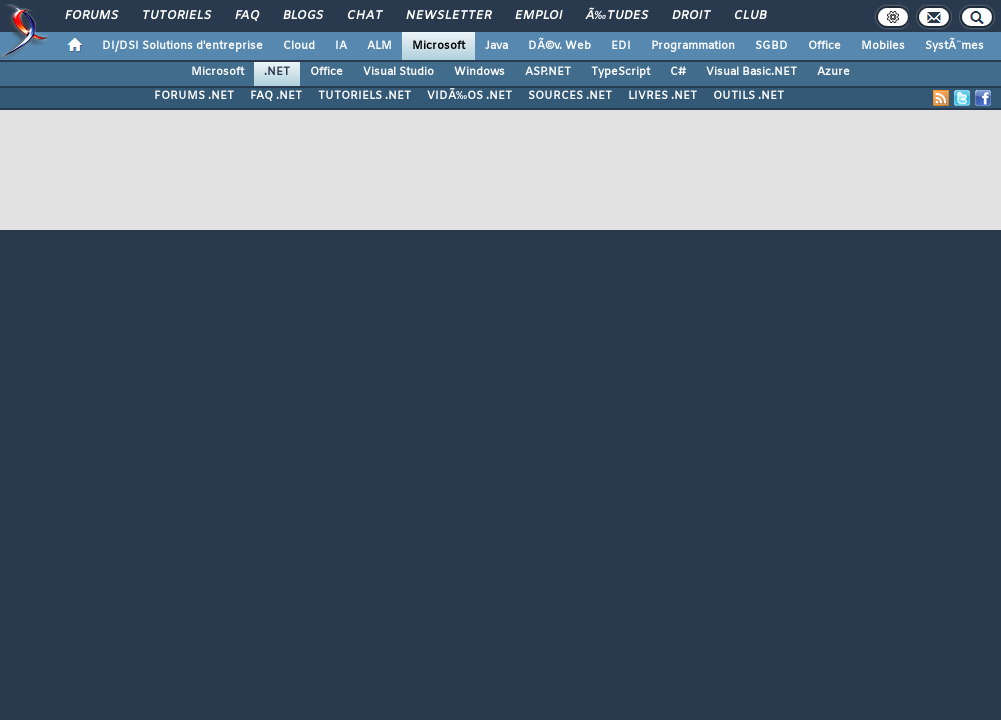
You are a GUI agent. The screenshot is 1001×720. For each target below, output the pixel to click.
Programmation (693, 46)
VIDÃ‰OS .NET (469, 96)
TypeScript (620, 72)
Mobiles (883, 46)
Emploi (538, 16)
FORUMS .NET (194, 96)
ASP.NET (548, 72)
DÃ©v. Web (559, 46)
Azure (833, 72)
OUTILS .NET (748, 96)
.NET (277, 72)
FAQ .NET (276, 96)
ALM (379, 46)
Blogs (303, 16)
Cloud (299, 46)
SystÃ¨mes (954, 46)
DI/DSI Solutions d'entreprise (182, 46)
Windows (479, 72)
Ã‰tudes (617, 16)
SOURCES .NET (570, 96)
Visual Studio (398, 72)
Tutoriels (176, 16)
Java (496, 46)
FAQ (247, 16)
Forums (91, 16)
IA (341, 46)
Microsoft (438, 46)
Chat (364, 16)
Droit (691, 16)
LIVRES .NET (662, 96)
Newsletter (448, 16)
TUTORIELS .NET (364, 96)
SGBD (771, 46)
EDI (621, 46)
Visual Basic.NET (751, 72)
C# (678, 72)
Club (750, 16)
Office (824, 46)
